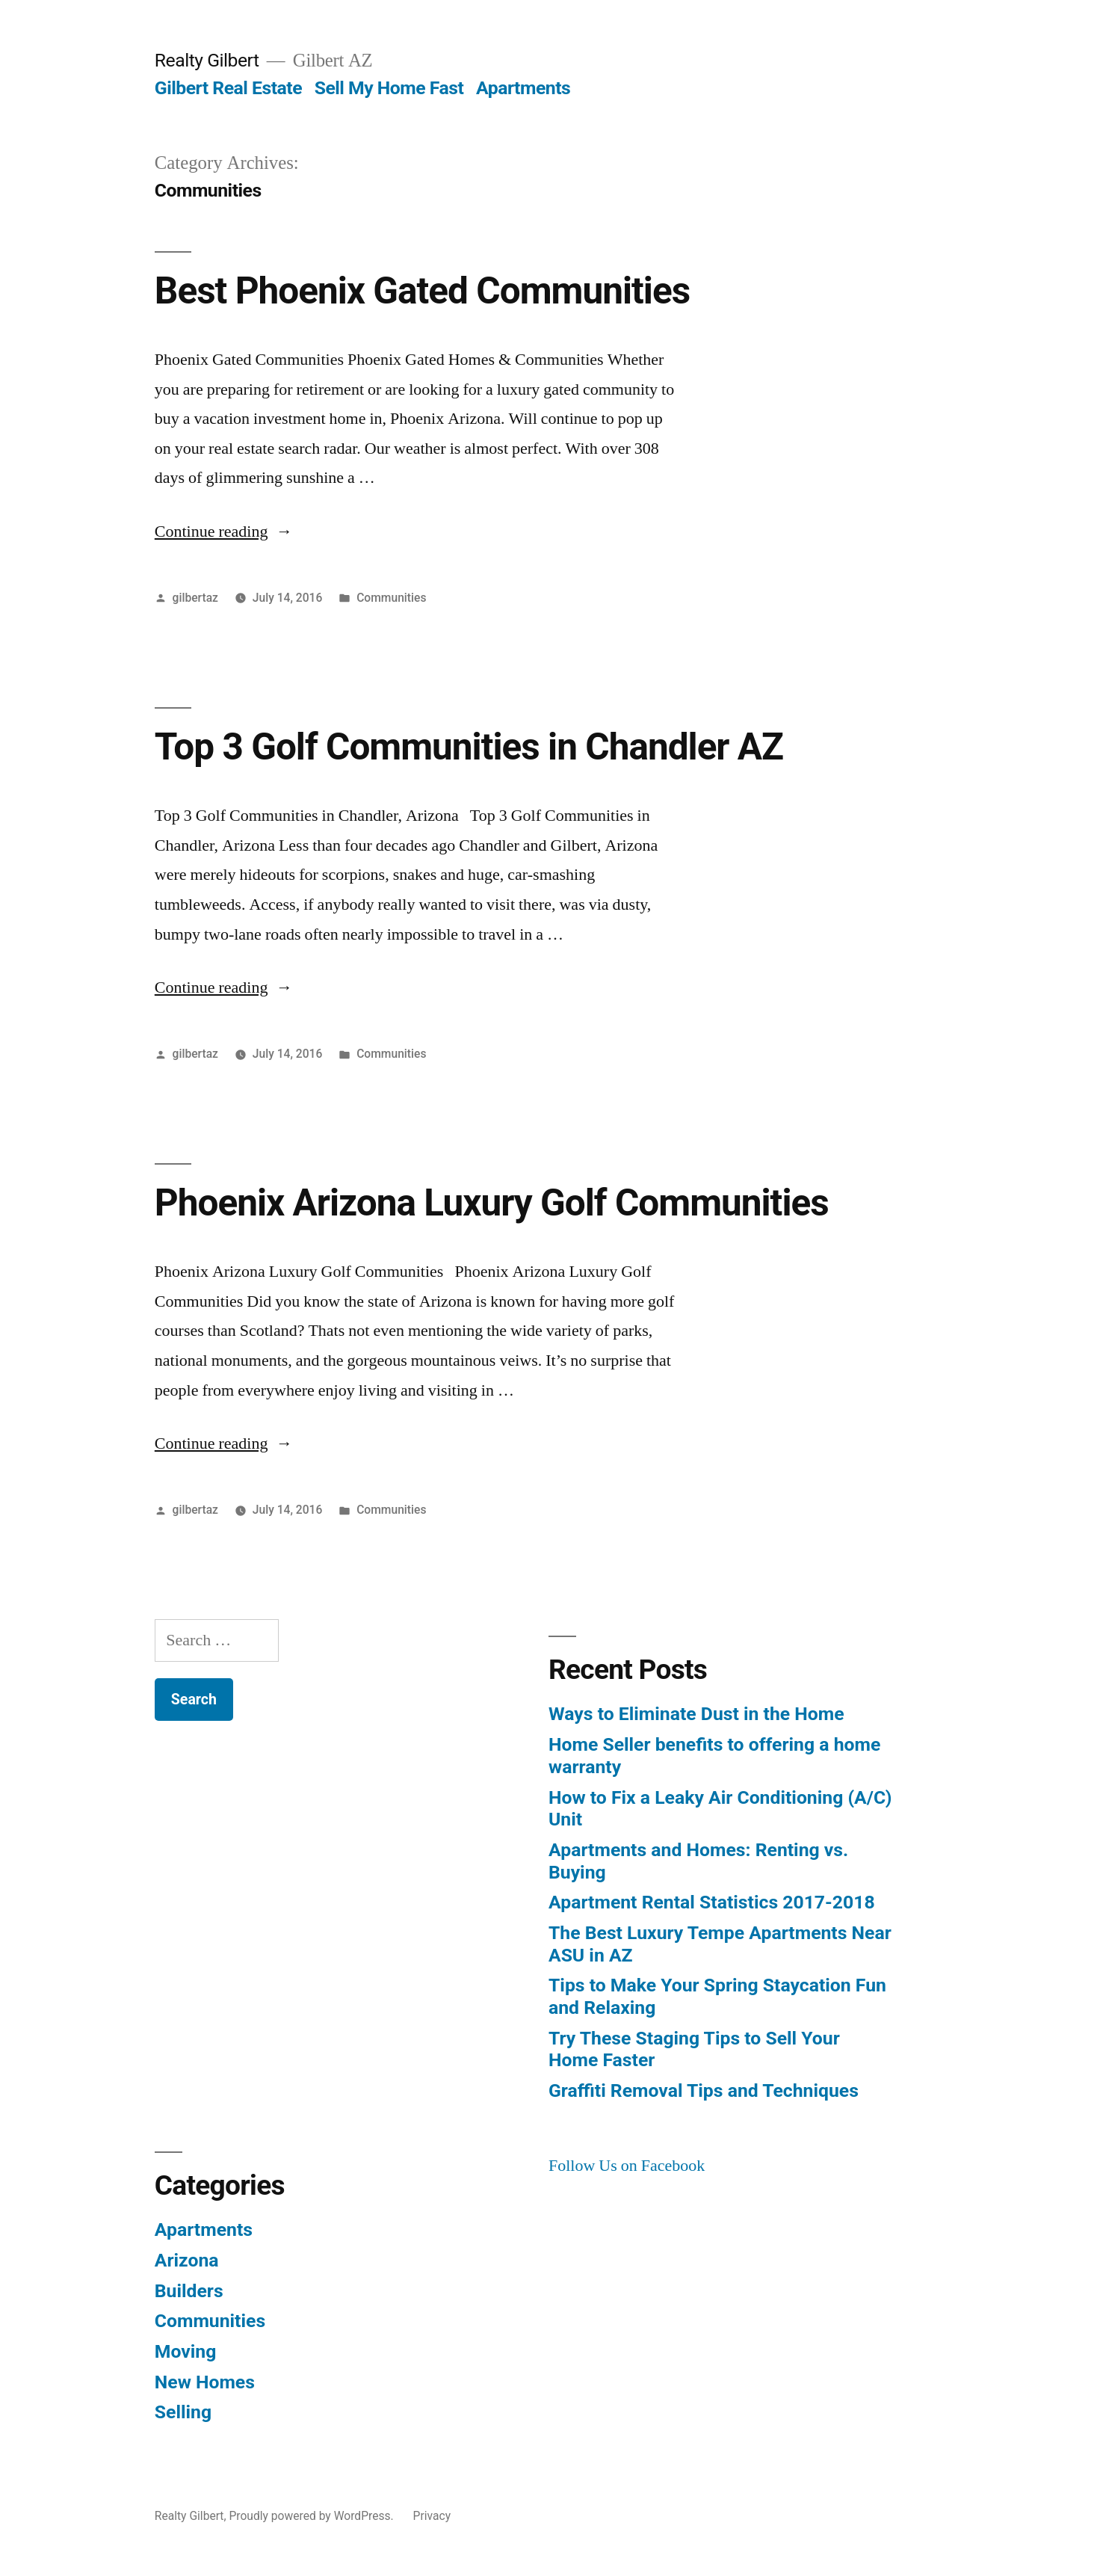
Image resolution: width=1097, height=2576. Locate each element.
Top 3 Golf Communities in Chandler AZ (469, 746)
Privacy (432, 2516)
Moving (186, 2351)
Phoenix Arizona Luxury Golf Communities (492, 1202)
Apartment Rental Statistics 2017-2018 (711, 1902)
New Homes (205, 2382)
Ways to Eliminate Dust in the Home (696, 1714)
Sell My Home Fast (389, 88)
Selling (183, 2412)
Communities (391, 598)
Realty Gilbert (207, 60)
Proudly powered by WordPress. (312, 2516)
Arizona (187, 2260)
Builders (189, 2291)
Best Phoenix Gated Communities (422, 290)
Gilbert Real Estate (228, 88)
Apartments (523, 88)
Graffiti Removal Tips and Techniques (703, 2090)
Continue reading (224, 531)
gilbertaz (195, 598)
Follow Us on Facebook (626, 2165)
